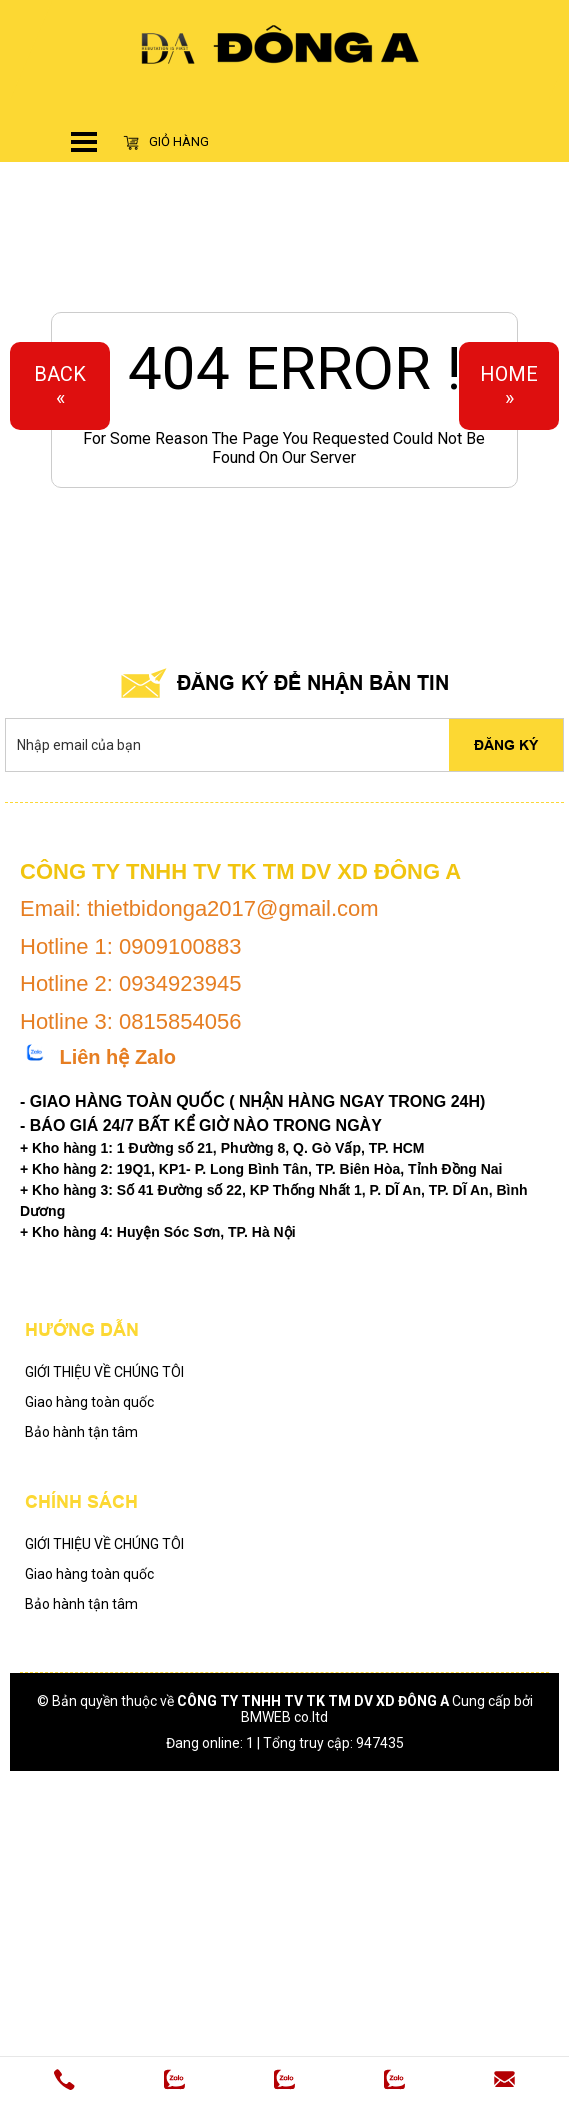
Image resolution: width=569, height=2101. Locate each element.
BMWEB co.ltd (284, 1717)
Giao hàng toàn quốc (89, 1402)
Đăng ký (506, 745)
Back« (60, 386)
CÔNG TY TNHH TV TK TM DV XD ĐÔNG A (313, 1701)
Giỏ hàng (166, 142)
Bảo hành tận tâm (81, 1432)
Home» (509, 386)
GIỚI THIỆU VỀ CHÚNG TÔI (104, 1372)
